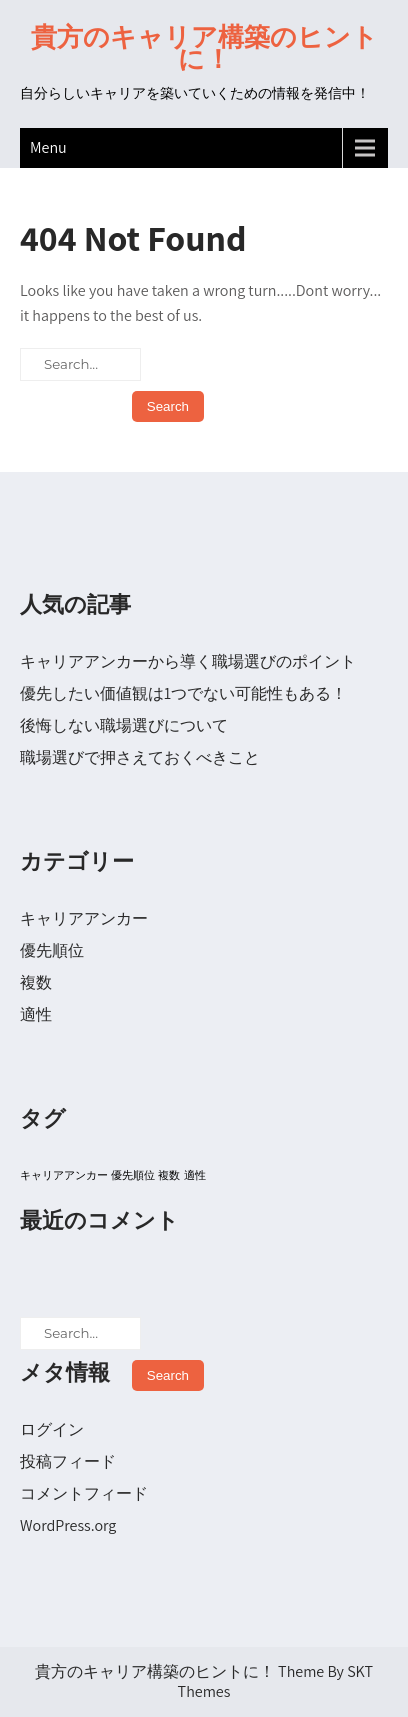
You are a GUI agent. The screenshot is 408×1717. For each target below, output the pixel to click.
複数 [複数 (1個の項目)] (169, 1175)
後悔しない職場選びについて (124, 725)
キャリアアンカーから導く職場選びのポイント (188, 661)
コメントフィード (84, 1493)
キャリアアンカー (84, 918)
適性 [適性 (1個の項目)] (195, 1175)
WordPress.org (68, 1525)
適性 (36, 1014)
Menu (48, 147)
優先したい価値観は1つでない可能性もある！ (183, 693)
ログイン (52, 1429)
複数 (36, 982)
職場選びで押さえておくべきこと (140, 757)
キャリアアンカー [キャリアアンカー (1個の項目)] (64, 1175)
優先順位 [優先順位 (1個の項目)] (133, 1175)
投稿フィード (68, 1461)
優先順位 (52, 950)
